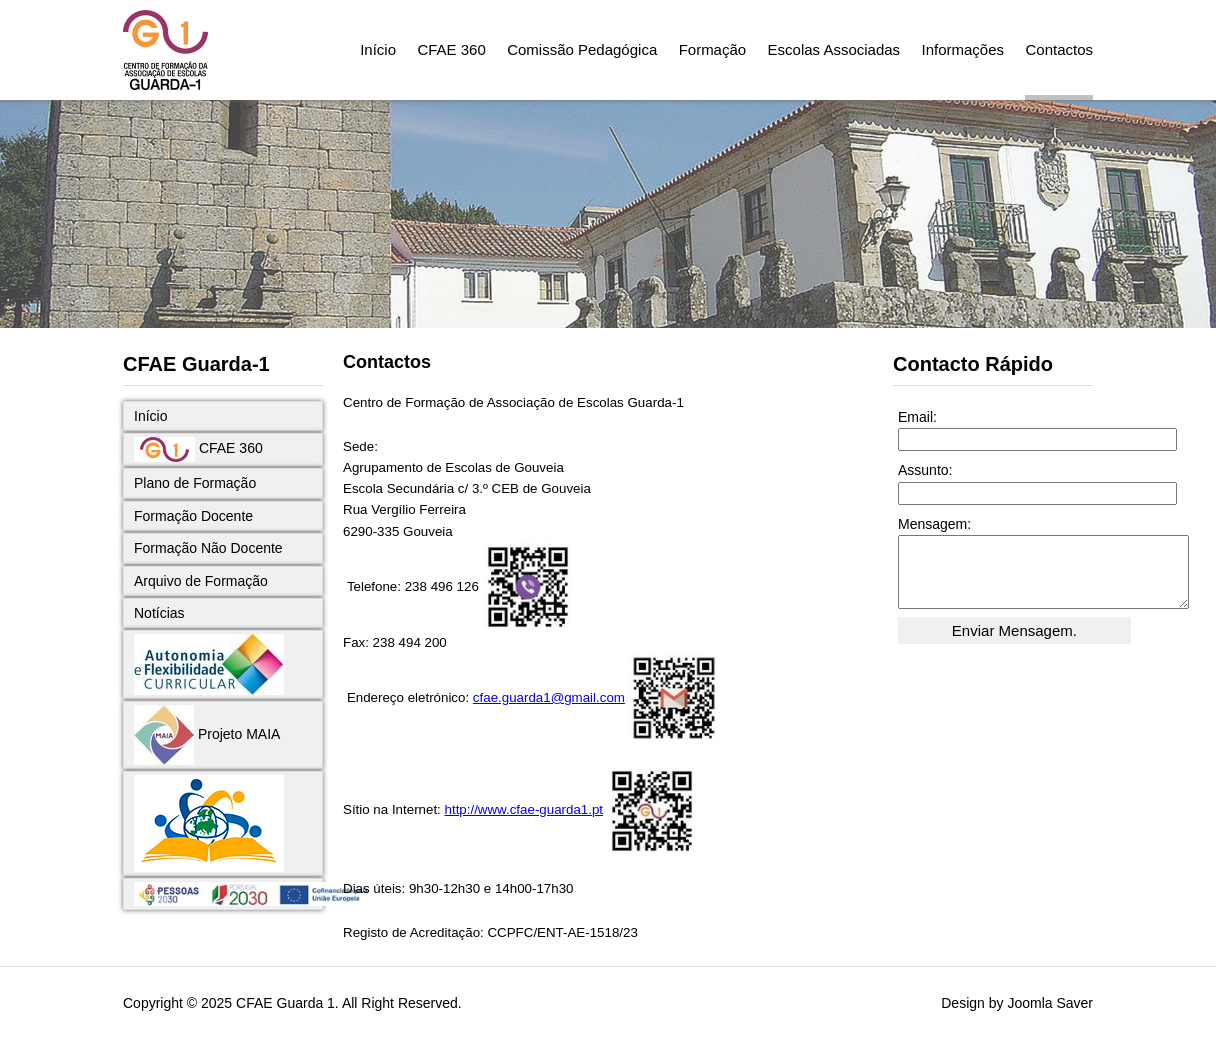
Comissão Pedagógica (582, 49)
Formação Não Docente (208, 548)
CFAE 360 (451, 49)
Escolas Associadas (834, 49)
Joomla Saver (1050, 1003)
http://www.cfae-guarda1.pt (524, 809)
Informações (963, 49)
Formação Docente (193, 516)
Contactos (1059, 49)
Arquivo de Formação (201, 581)
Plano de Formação (195, 483)
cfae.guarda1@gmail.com (549, 697)
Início (378, 49)
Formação (713, 49)
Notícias (159, 613)
